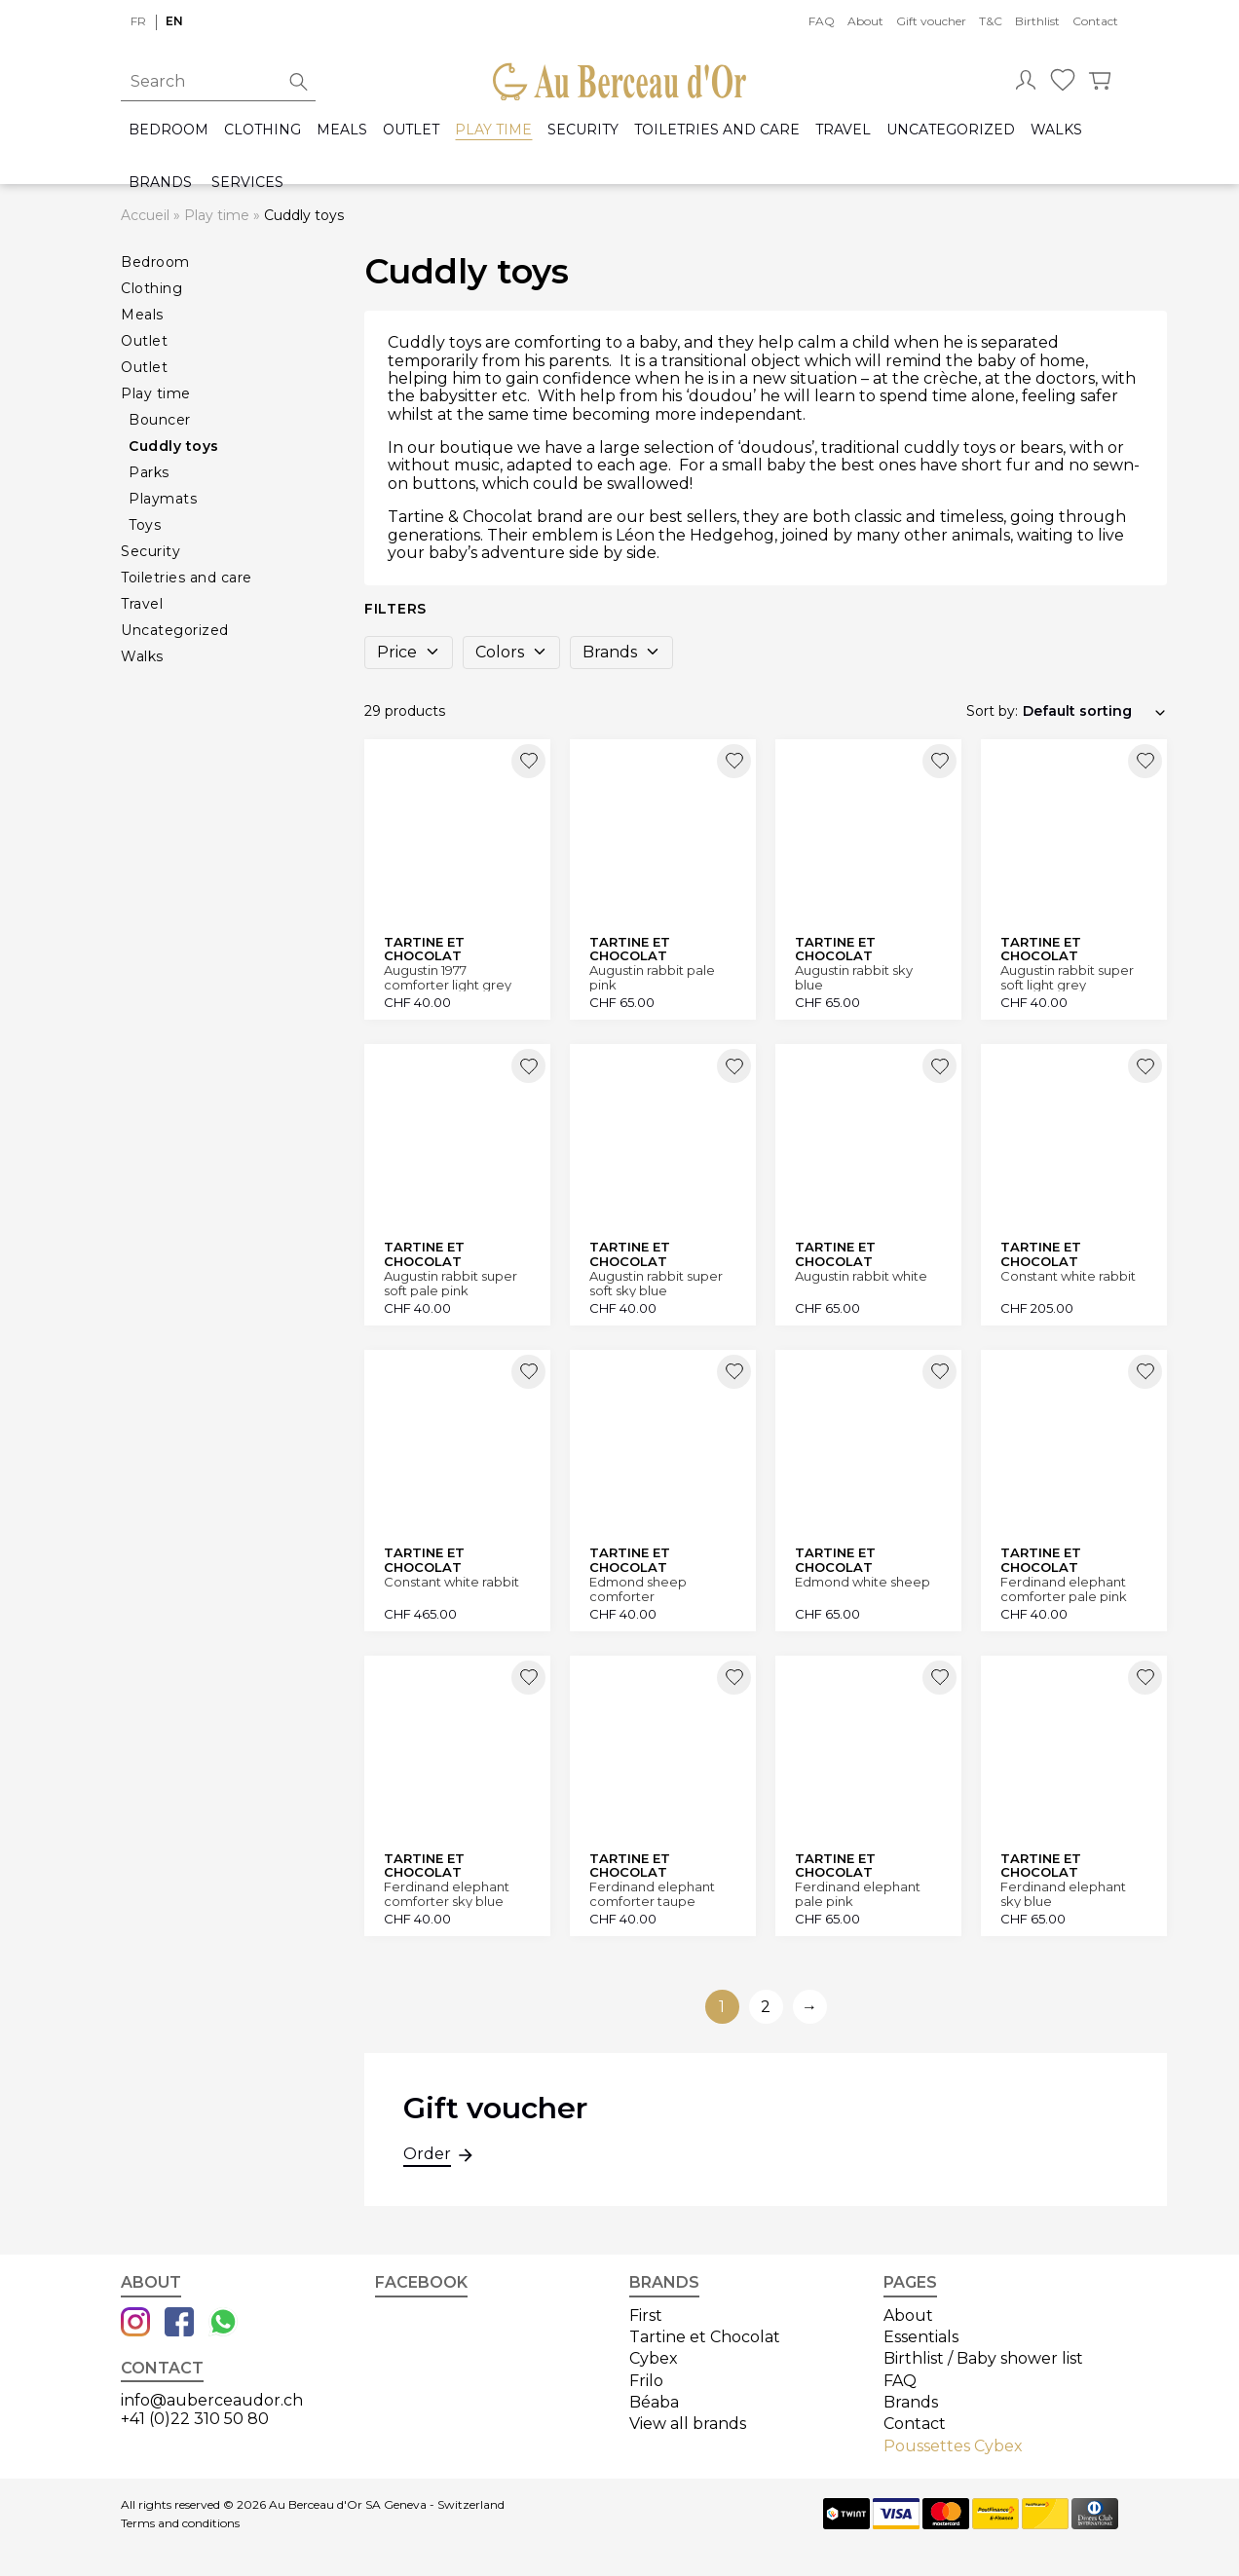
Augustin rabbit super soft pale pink (450, 1283)
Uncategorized (950, 130)
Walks (1056, 130)
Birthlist (1037, 21)
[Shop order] (1095, 711)
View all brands (687, 2423)
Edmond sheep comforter (638, 1589)
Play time (493, 130)
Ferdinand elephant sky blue (1063, 1894)
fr (138, 21)
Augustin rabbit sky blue (854, 977)
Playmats (163, 498)
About (865, 21)
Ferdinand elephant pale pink (857, 1894)
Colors (511, 652)
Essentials (920, 2337)
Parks (149, 472)
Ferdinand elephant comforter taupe (652, 1894)
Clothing (262, 130)
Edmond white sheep (862, 1582)
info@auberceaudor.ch (212, 2400)
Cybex (653, 2358)
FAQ (821, 21)
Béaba (654, 2402)
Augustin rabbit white (861, 1276)
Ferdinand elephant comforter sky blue (446, 1894)
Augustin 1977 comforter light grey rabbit (447, 977)
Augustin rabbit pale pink (652, 977)
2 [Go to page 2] (765, 2006)
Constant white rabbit (1068, 1276)
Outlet (411, 130)
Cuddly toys (174, 446)
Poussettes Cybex (953, 2446)
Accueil (145, 215)
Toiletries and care (717, 130)
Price (408, 652)
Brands (160, 182)
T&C (990, 21)
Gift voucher (931, 21)
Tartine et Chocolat (704, 2337)
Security (583, 130)
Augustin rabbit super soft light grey (1067, 977)
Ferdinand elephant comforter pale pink (1063, 1589)
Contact (1095, 21)
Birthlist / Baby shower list (983, 2358)
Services (247, 182)
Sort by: (992, 711)
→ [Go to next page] (809, 2006)
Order (427, 2156)
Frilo (646, 2380)
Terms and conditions (180, 2523)
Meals (342, 130)
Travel (843, 130)
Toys (145, 525)
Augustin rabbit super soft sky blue (656, 1283)
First (645, 2315)
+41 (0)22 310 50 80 (195, 2418)
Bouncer (160, 420)
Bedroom (168, 130)
